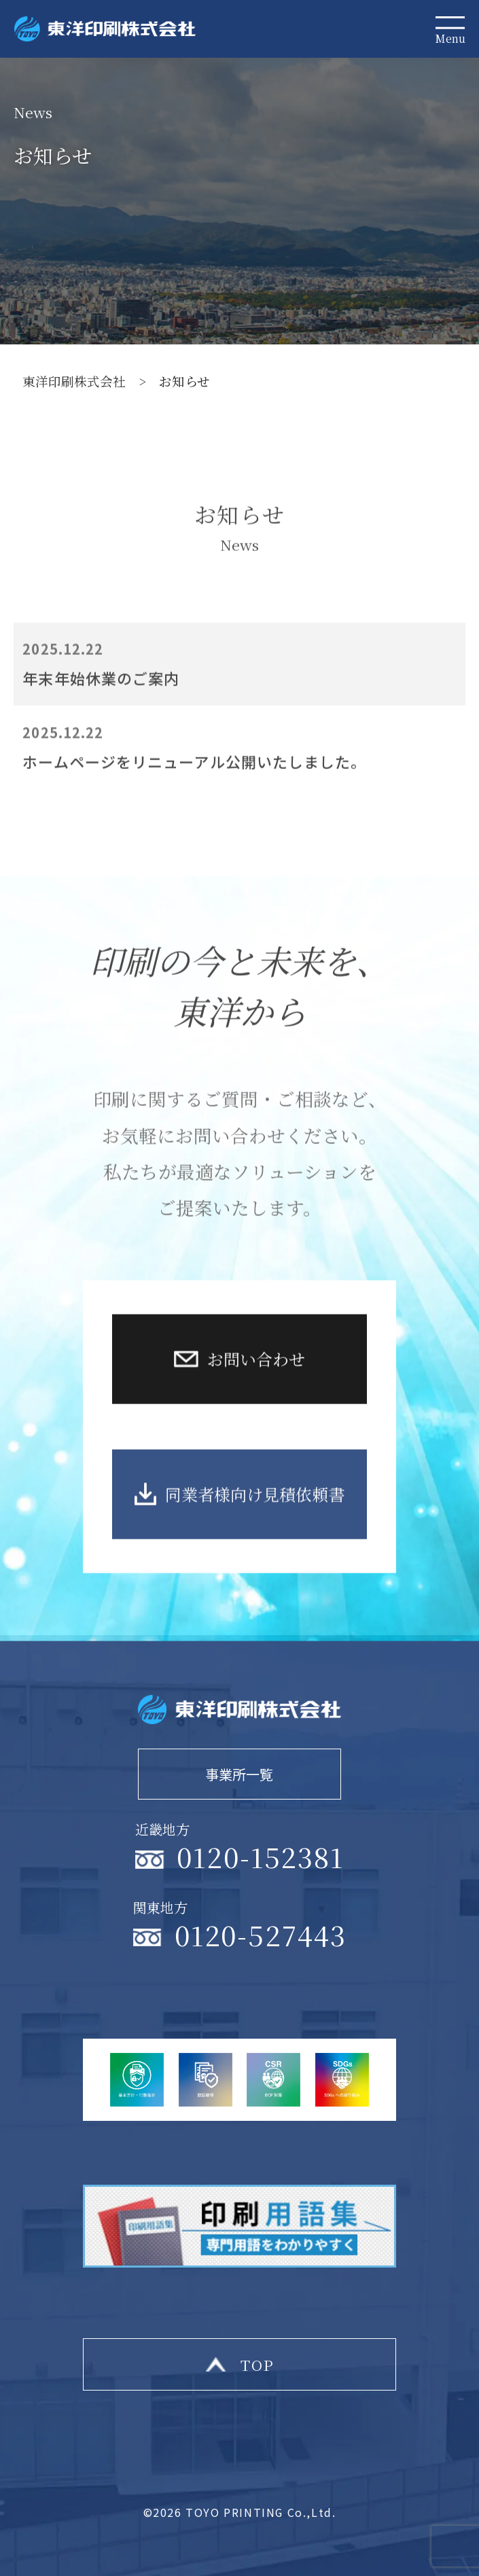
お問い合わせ (256, 1406)
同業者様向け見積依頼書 (254, 1542)
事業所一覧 (239, 1774)
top (257, 2364)
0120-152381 (260, 1856)
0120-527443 (261, 1934)
